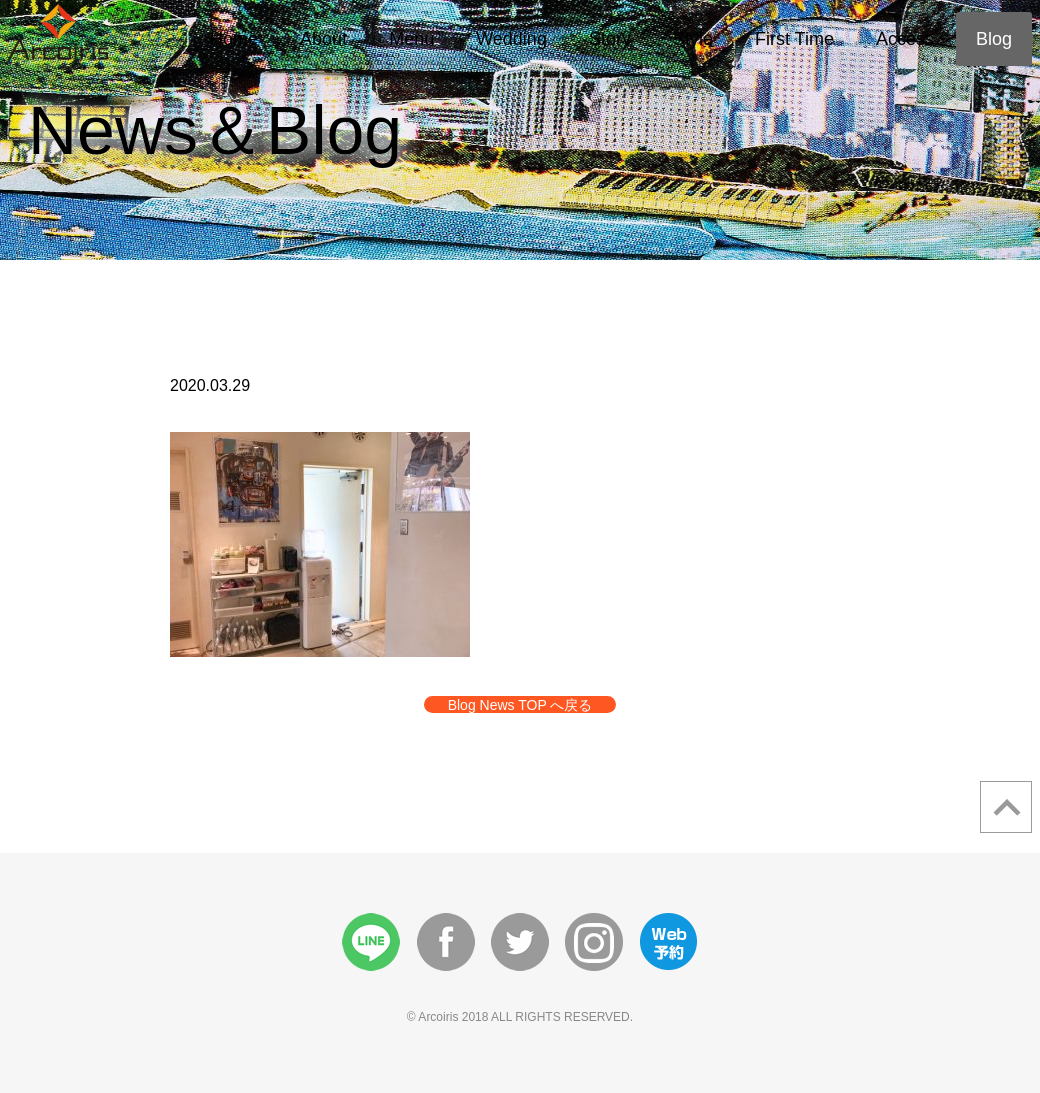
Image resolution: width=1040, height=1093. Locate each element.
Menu (411, 39)
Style (693, 39)
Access (905, 39)
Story (610, 39)
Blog (994, 39)
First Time (794, 39)
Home (234, 39)
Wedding (511, 39)
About (323, 39)
